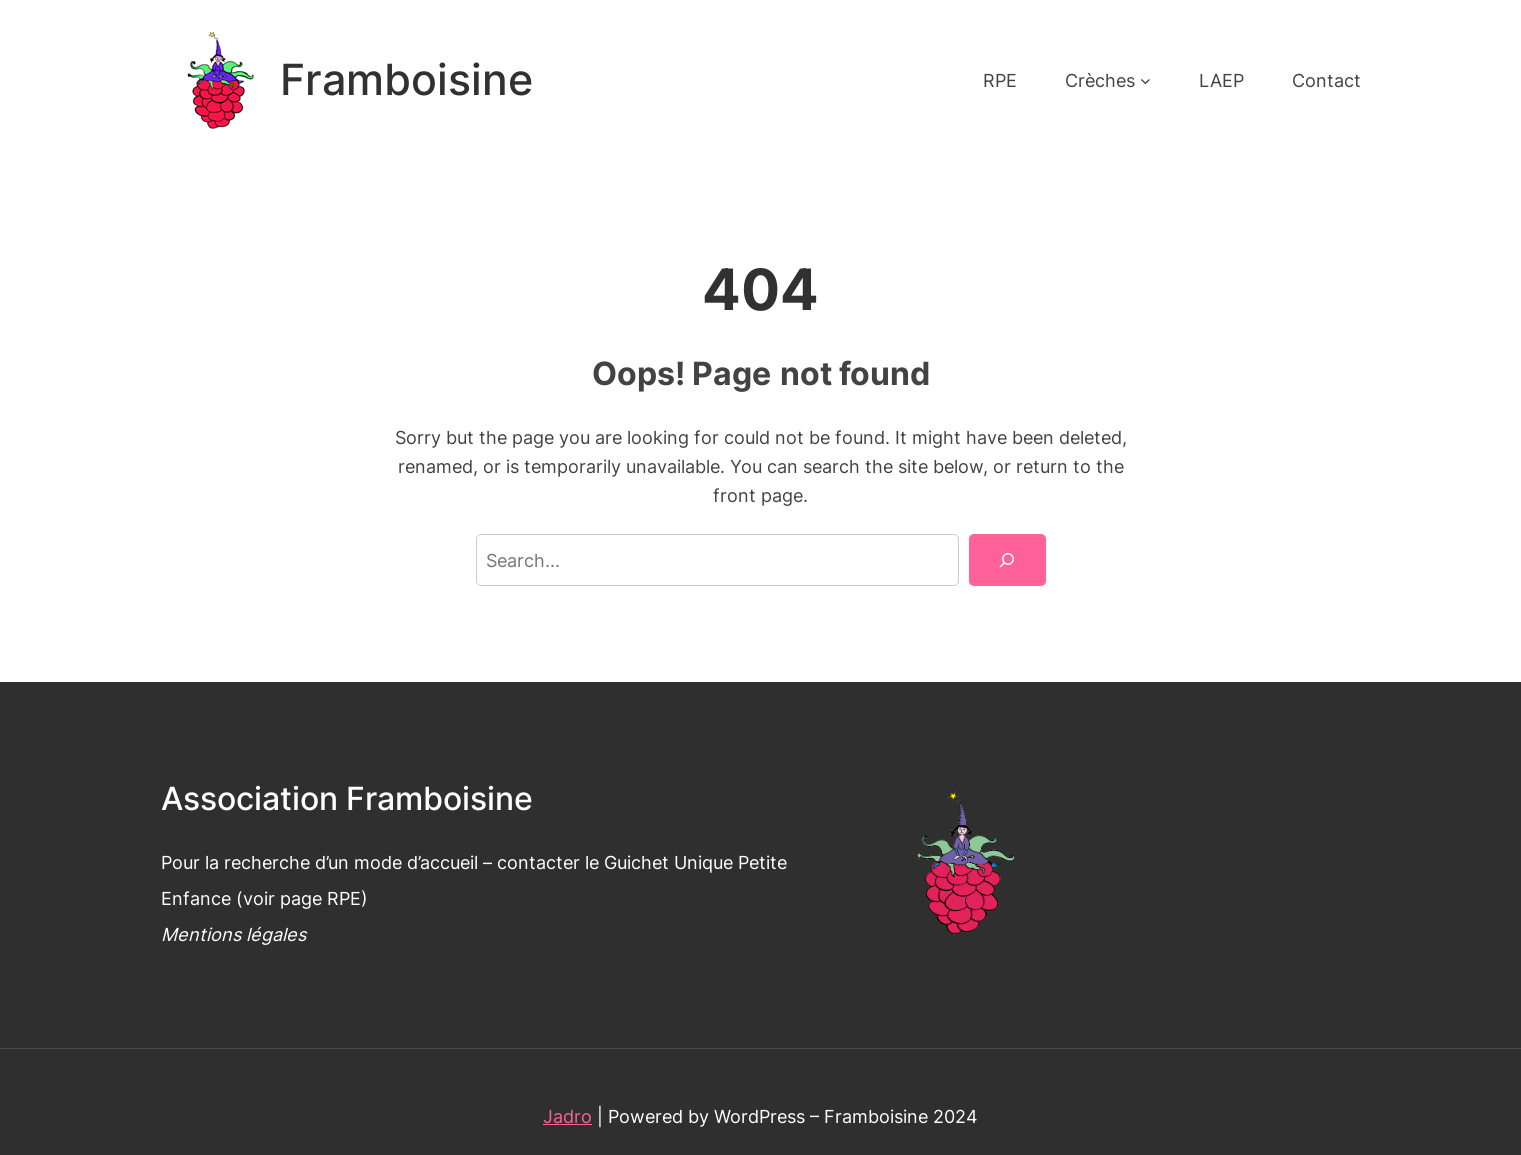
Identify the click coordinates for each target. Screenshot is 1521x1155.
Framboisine (406, 79)
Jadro (567, 1116)
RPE (344, 898)
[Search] (1007, 560)
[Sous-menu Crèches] (1145, 80)
